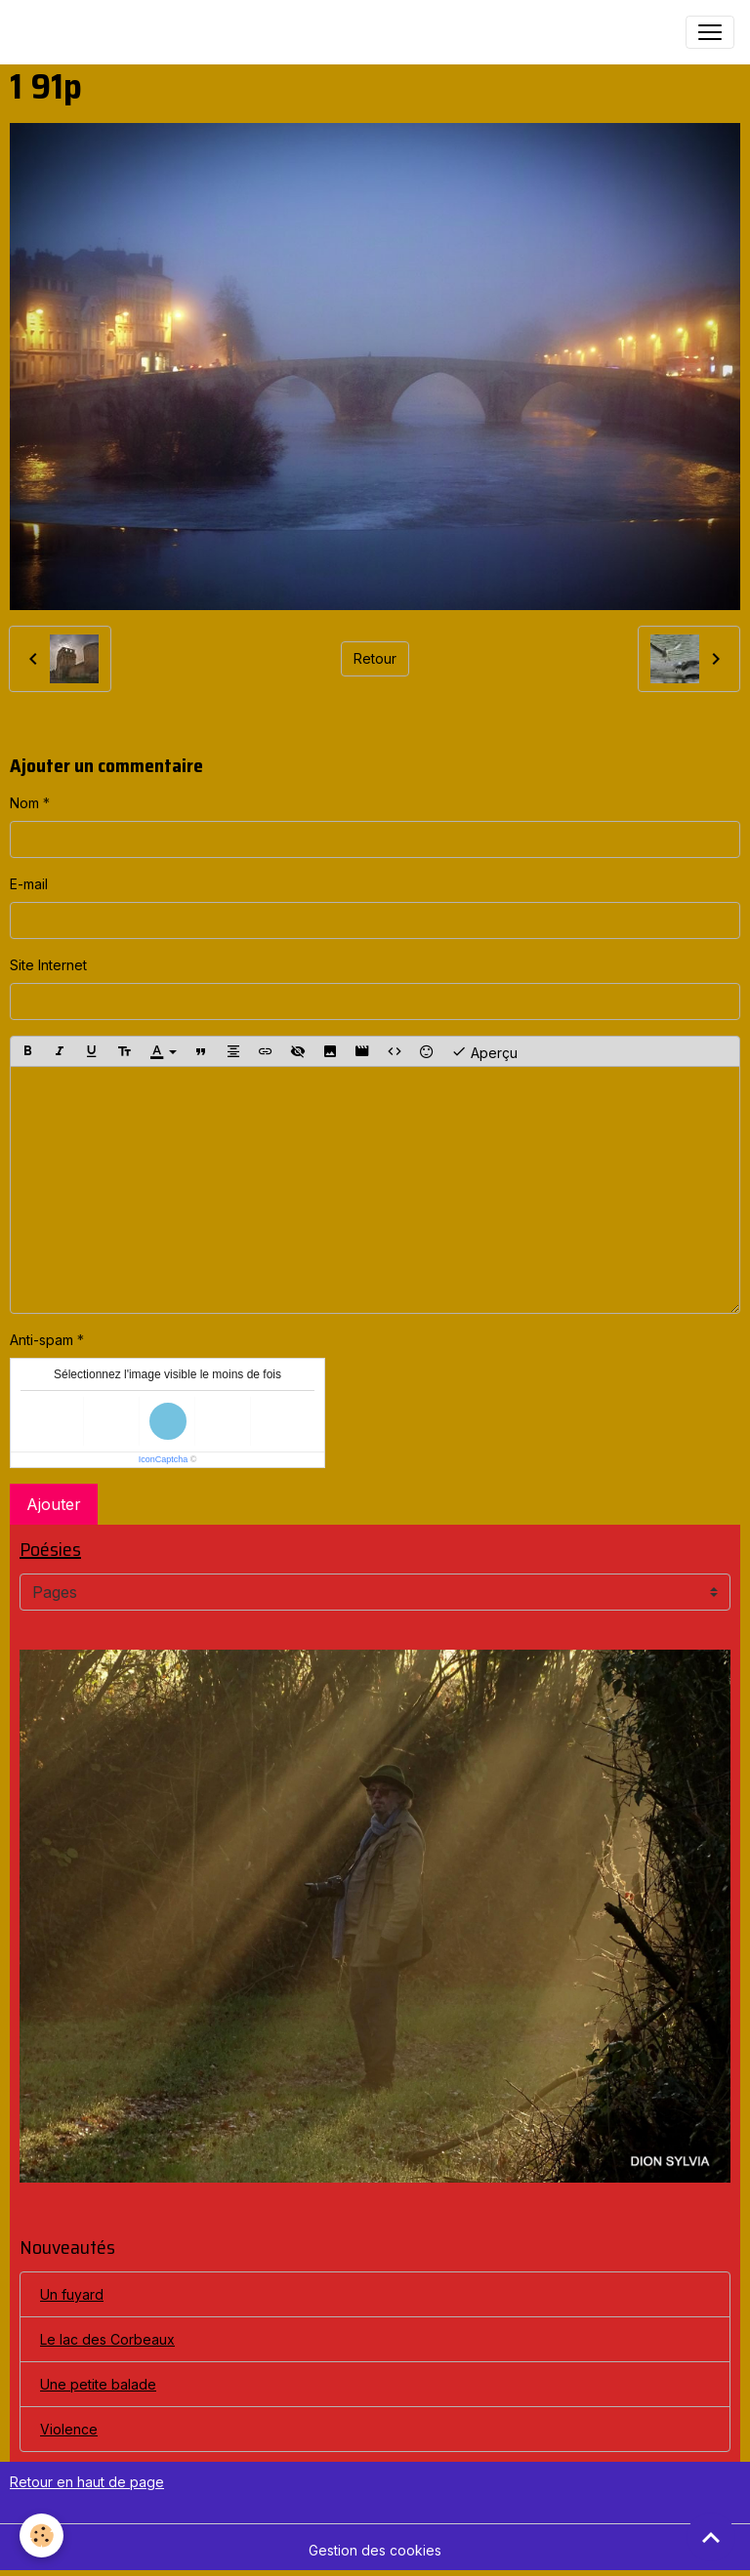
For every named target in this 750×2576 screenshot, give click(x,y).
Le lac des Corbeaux (107, 2339)
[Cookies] (41, 2535)
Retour (375, 658)
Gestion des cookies (375, 2550)
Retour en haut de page (87, 2482)
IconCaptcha (163, 1459)
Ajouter (53, 1504)
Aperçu (484, 1051)
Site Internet (48, 965)
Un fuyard (72, 2294)
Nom (24, 803)
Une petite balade (98, 2384)
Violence (69, 2429)
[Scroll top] (711, 2537)
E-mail (29, 884)
